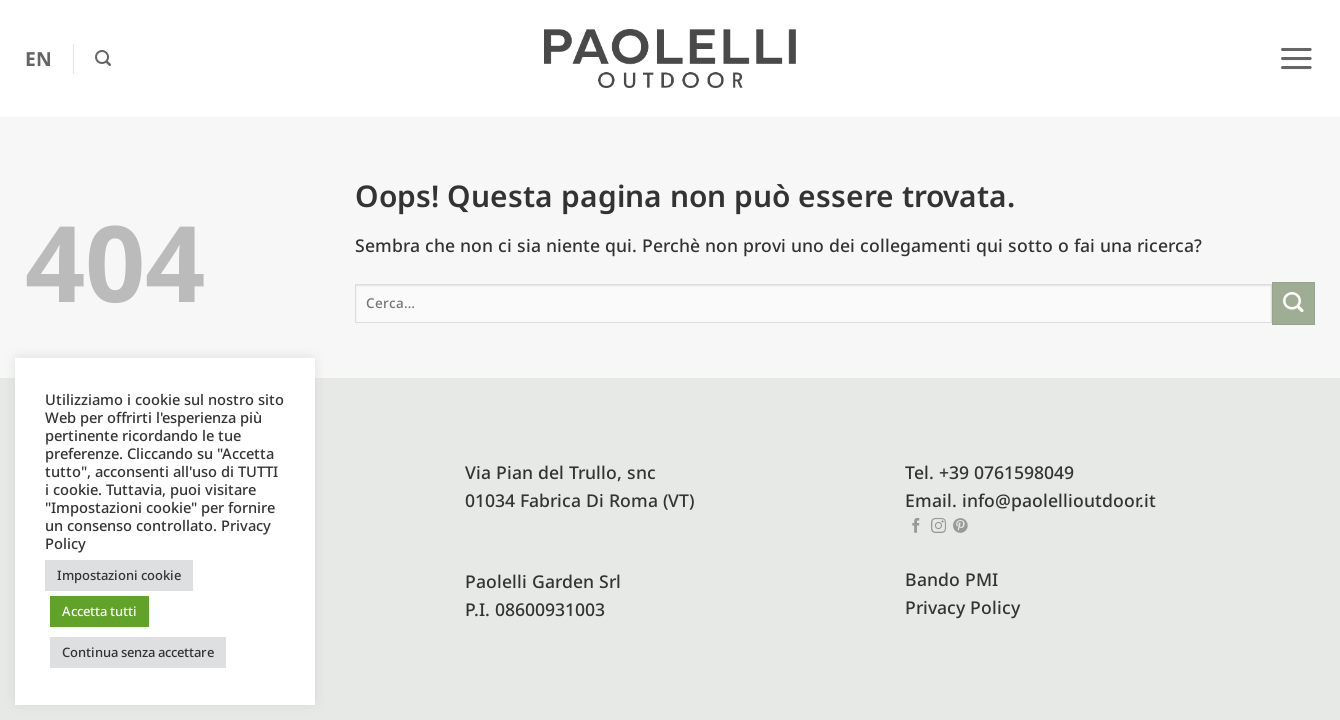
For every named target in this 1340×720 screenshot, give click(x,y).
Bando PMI (951, 579)
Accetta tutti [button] (99, 611)
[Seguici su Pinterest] (960, 527)
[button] (103, 58)
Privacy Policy (962, 607)
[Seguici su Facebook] (916, 527)
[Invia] (1293, 303)
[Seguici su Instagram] (938, 527)
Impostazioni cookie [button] (119, 575)
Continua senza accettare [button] (138, 652)
